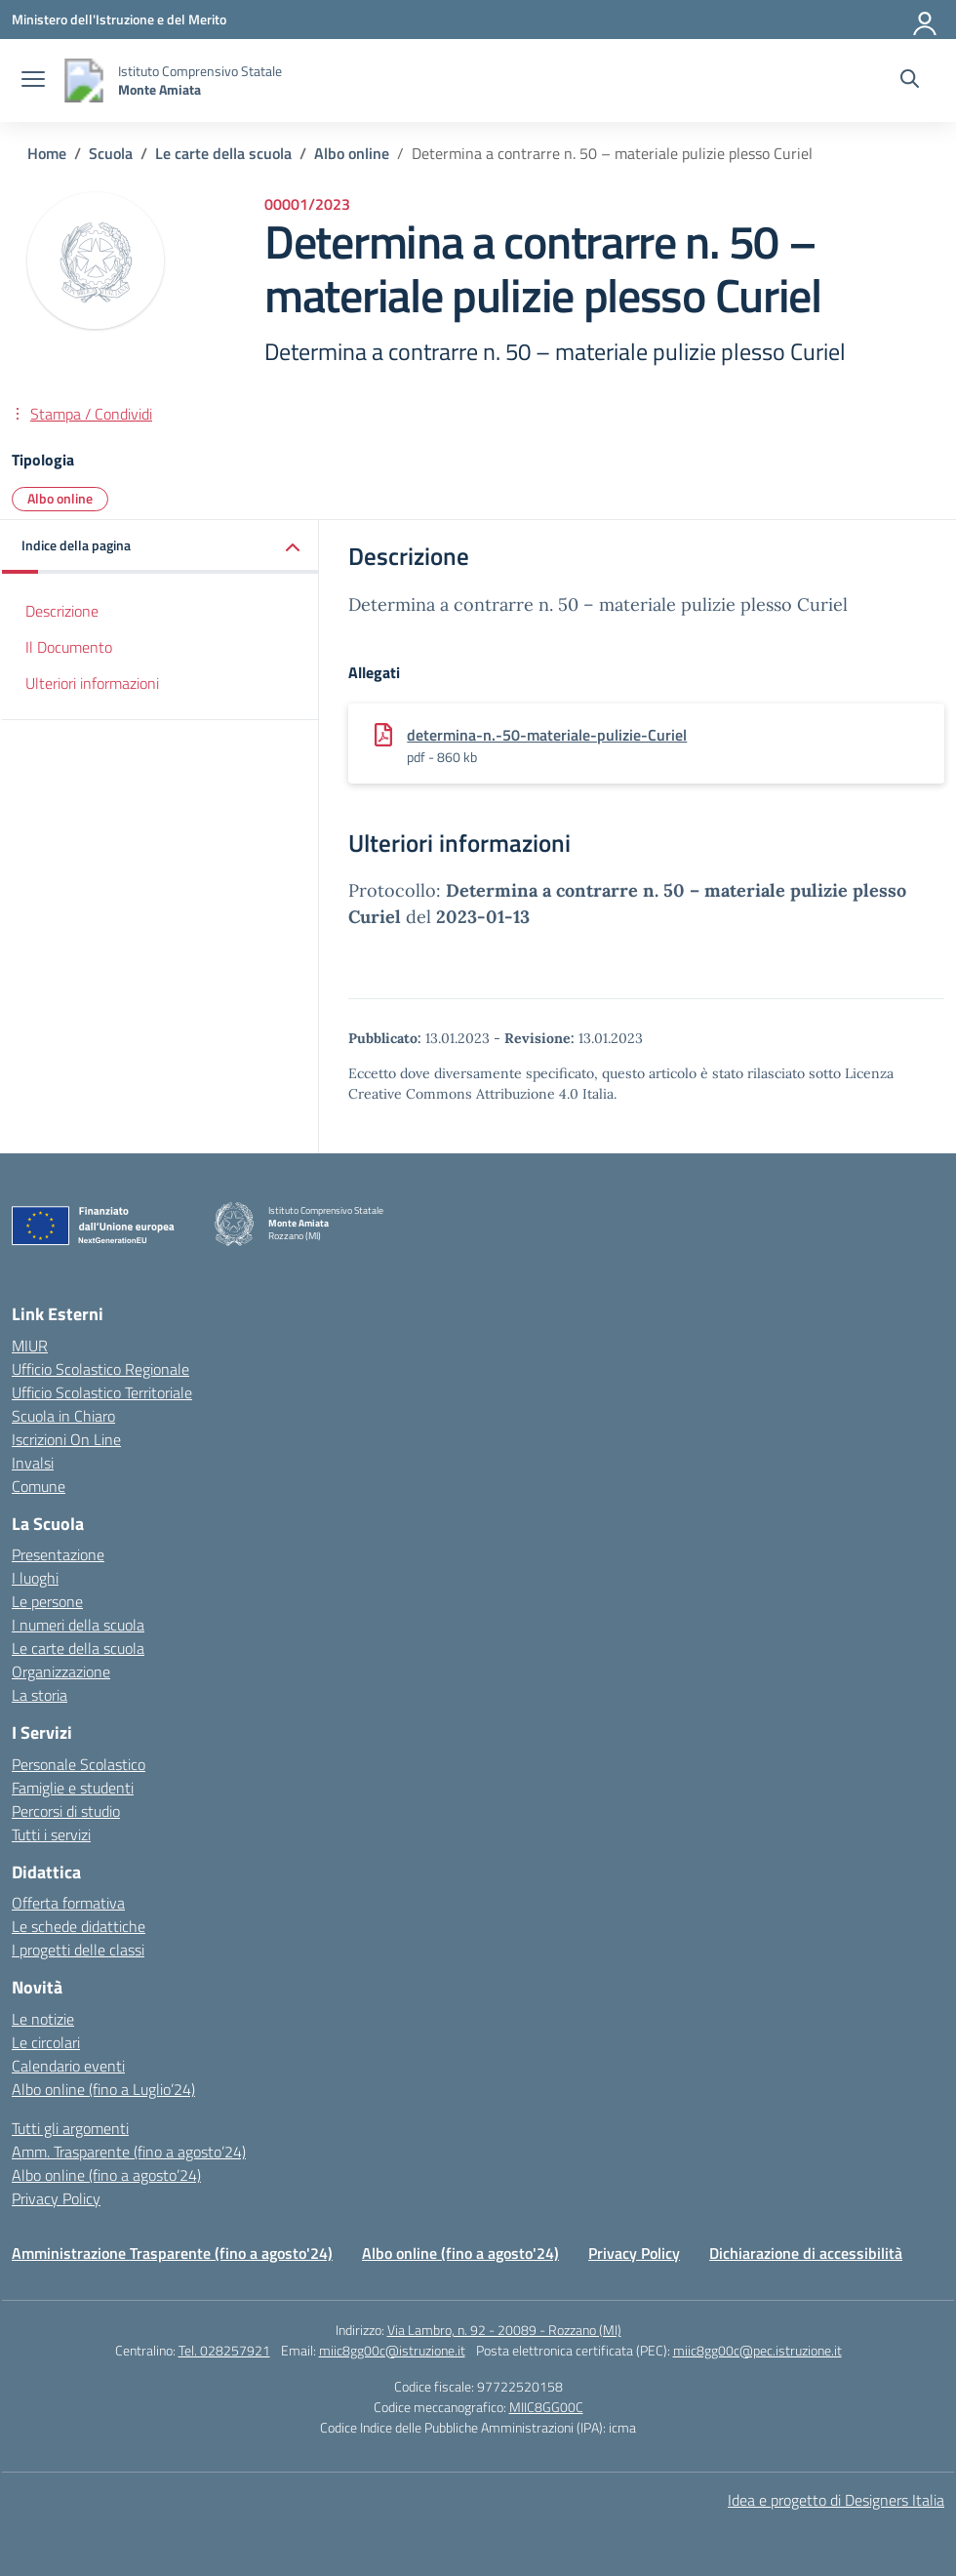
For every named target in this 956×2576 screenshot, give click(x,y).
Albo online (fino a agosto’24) (106, 2175)
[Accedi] (925, 19)
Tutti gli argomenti (70, 2128)
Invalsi (33, 1462)
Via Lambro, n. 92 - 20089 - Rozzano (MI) (504, 2329)
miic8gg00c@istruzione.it (392, 2350)
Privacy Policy (56, 2198)
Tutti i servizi (51, 1834)
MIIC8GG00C (546, 2406)
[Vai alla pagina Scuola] (111, 153)
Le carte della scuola (78, 1648)
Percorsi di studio (66, 1811)
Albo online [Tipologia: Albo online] (60, 498)
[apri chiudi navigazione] (33, 81)
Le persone (47, 1601)
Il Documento (68, 647)
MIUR (30, 1345)
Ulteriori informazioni (92, 683)
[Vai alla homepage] (83, 80)
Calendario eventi (68, 2065)
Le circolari (46, 2042)
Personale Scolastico (78, 1764)
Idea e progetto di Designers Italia (836, 2500)
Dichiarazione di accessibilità (805, 2253)
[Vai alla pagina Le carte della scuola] (223, 153)
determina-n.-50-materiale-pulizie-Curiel (547, 734)
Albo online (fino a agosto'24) (460, 2253)
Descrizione (62, 611)
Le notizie (43, 2019)
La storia (39, 1695)
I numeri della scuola (78, 1624)
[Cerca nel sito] (910, 81)
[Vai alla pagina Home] (46, 153)
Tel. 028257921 (224, 2350)
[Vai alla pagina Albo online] (351, 153)
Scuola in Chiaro (63, 1416)
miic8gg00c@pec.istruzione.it (757, 2350)
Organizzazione (61, 1671)
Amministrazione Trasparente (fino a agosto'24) (172, 2253)
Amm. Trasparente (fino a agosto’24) (129, 2151)
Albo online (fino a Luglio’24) (103, 2089)
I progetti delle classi (78, 1949)
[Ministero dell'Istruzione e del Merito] (119, 19)
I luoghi (35, 1578)
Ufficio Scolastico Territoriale (102, 1392)
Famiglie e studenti (73, 1787)
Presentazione (58, 1554)
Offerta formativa (68, 1902)
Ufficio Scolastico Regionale (100, 1369)
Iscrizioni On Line (66, 1439)
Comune (38, 1486)
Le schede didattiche (78, 1926)
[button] (160, 547)
